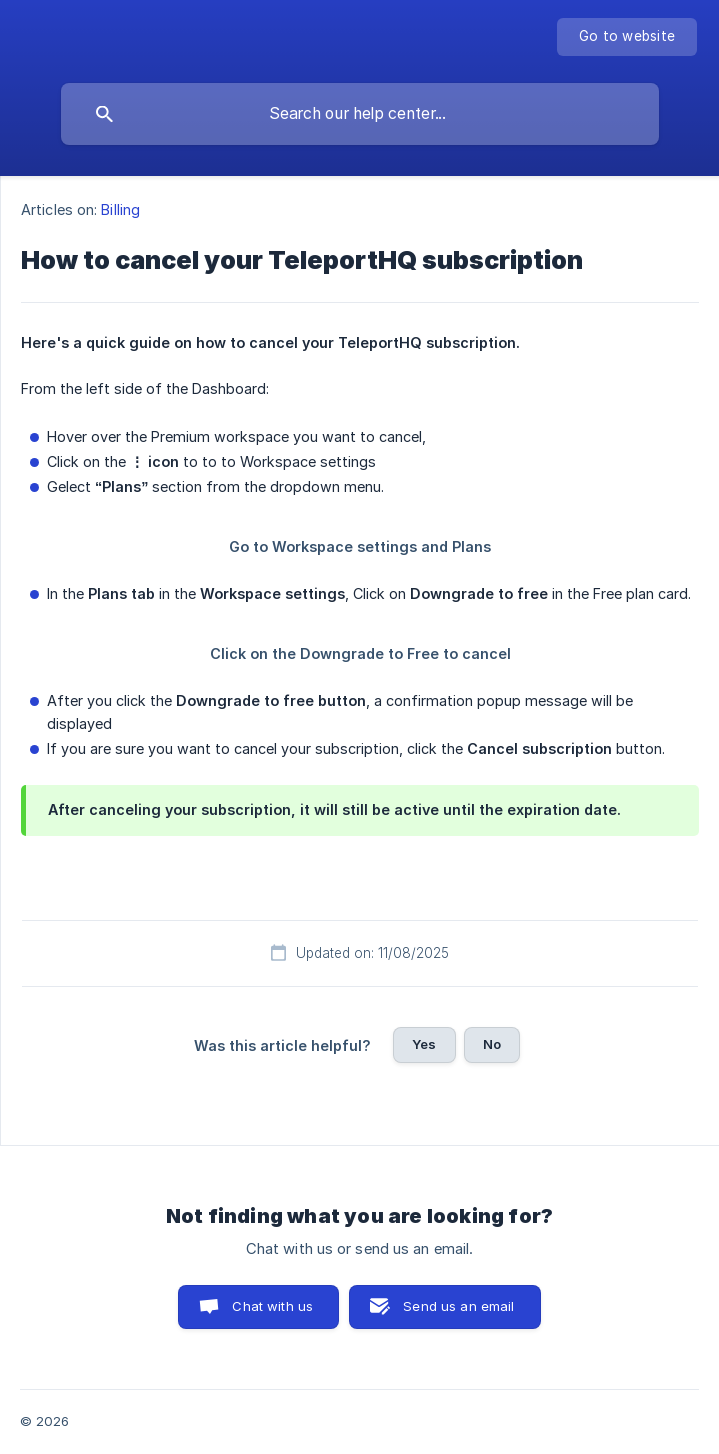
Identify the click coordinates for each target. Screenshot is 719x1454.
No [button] (492, 1044)
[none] (627, 37)
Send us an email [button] (458, 1306)
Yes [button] (424, 1044)
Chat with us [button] (272, 1306)
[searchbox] (360, 114)
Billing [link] (120, 209)
